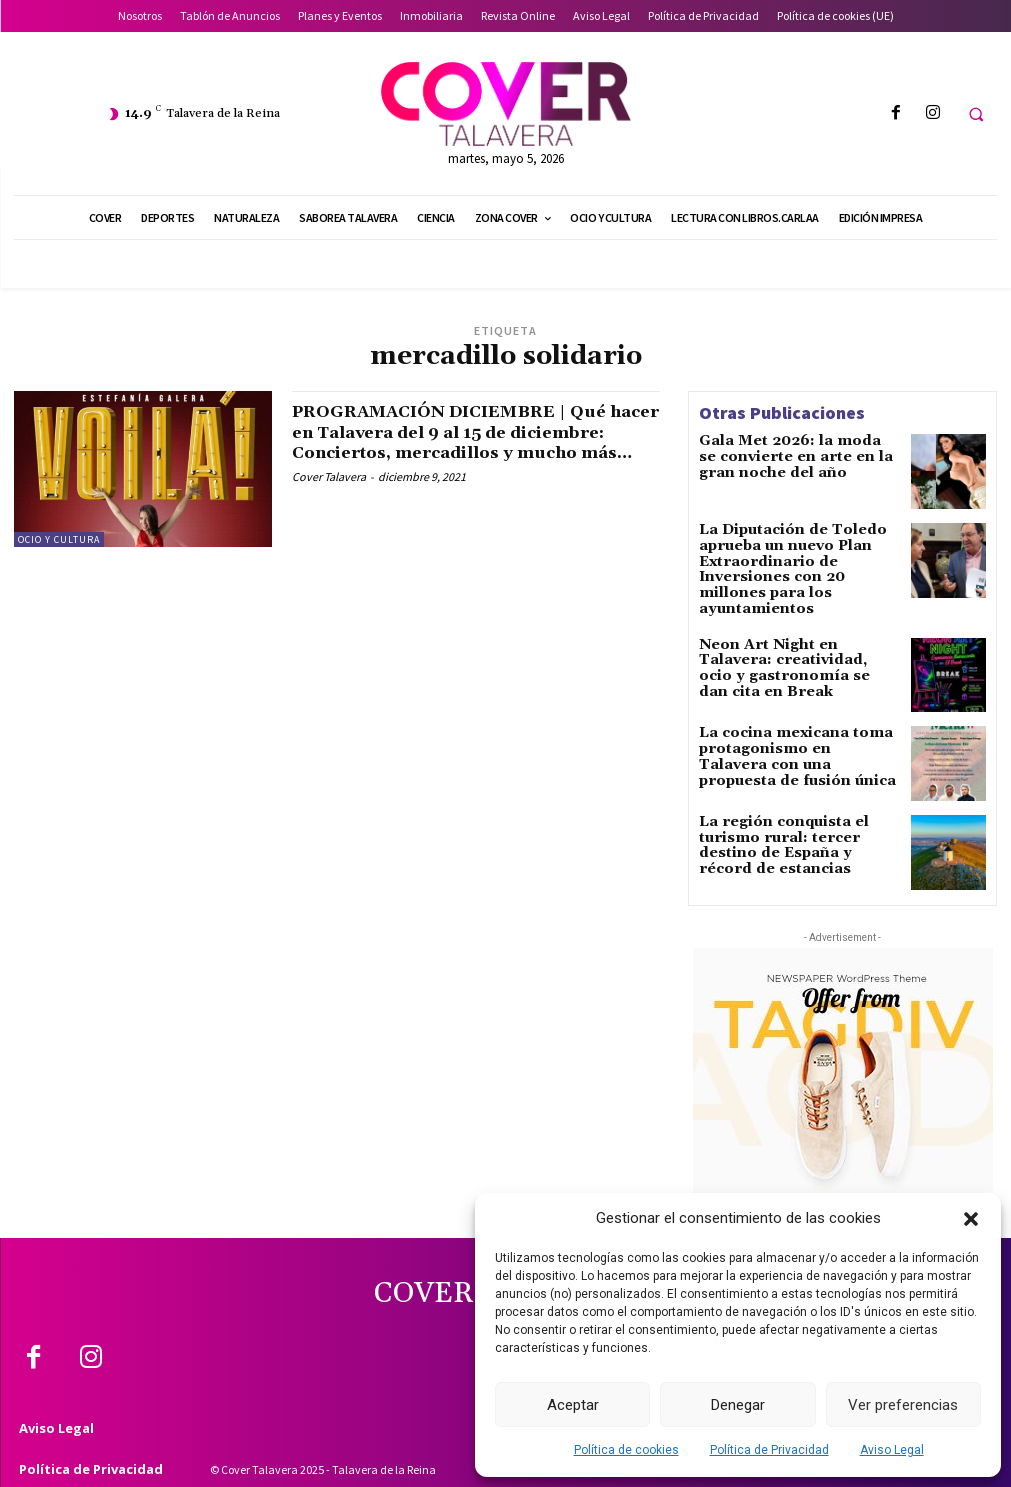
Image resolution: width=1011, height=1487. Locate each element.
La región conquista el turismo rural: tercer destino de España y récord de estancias (797, 813)
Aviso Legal (892, 1450)
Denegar (738, 1405)
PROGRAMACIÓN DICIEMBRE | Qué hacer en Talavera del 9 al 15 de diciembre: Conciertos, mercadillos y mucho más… (472, 441)
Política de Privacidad (769, 1450)
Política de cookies (626, 1450)
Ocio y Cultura (59, 539)
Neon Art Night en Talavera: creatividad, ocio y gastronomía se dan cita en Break (787, 641)
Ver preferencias (903, 1405)
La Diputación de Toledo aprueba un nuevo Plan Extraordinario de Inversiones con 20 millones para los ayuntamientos (796, 558)
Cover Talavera (329, 495)
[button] (971, 1219)
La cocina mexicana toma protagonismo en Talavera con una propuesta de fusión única (798, 723)
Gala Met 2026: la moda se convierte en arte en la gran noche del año (785, 454)
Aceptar (573, 1405)
